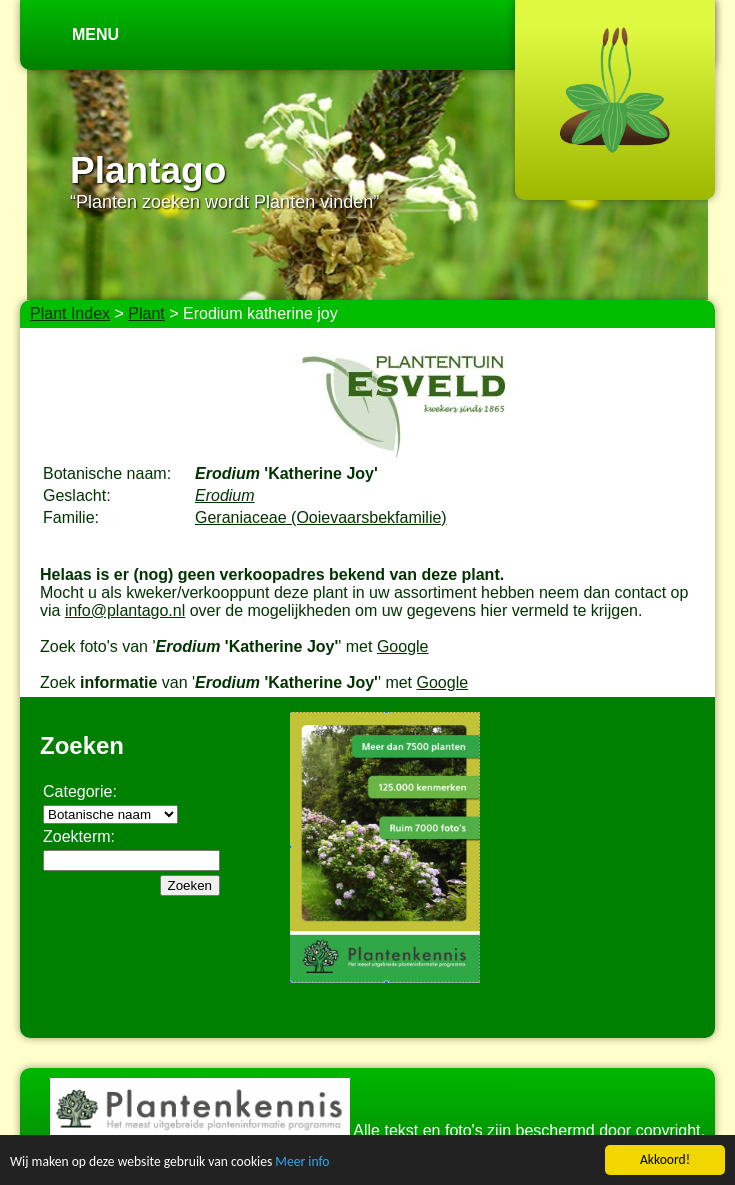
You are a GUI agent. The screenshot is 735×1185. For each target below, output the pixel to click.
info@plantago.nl (125, 610)
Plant (146, 313)
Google (403, 646)
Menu (95, 34)
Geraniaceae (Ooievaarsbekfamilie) (321, 517)
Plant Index (70, 313)
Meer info (302, 1162)
